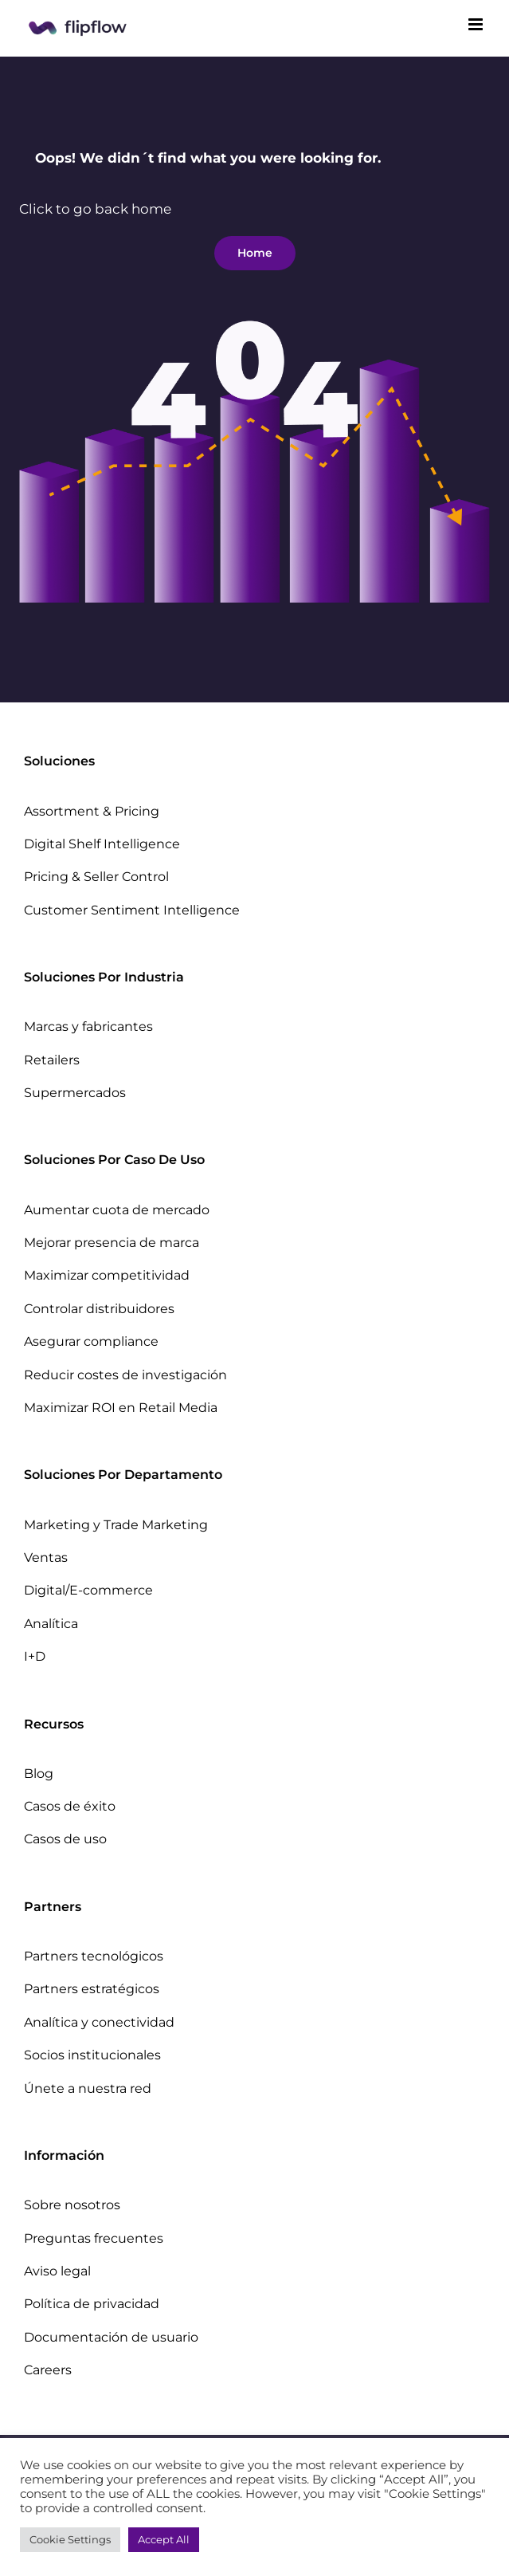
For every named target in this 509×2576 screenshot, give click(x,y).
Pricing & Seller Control (96, 876)
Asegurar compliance (91, 1341)
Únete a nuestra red (87, 2088)
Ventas (46, 1557)
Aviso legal (57, 2271)
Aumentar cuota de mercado (116, 1209)
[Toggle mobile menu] (476, 24)
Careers (48, 2369)
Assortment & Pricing (91, 811)
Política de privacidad (91, 2303)
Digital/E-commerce (88, 1590)
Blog (38, 1773)
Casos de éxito (70, 1806)
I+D (34, 1656)
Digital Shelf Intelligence (102, 843)
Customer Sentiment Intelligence (132, 910)
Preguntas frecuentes (93, 2238)
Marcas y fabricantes (88, 1026)
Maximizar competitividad (107, 1275)
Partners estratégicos (91, 1988)
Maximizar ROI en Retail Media (120, 1407)
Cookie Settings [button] (70, 2539)
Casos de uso (65, 1838)
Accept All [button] (164, 2539)
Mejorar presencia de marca (111, 1242)
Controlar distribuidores (99, 1308)
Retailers (52, 1060)
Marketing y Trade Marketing (116, 1524)
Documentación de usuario (111, 2337)
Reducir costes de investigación (125, 1374)
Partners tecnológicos (93, 1956)
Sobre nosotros (72, 2204)
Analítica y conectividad (99, 2022)
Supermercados (75, 1092)
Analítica (51, 1623)
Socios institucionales (92, 2055)
